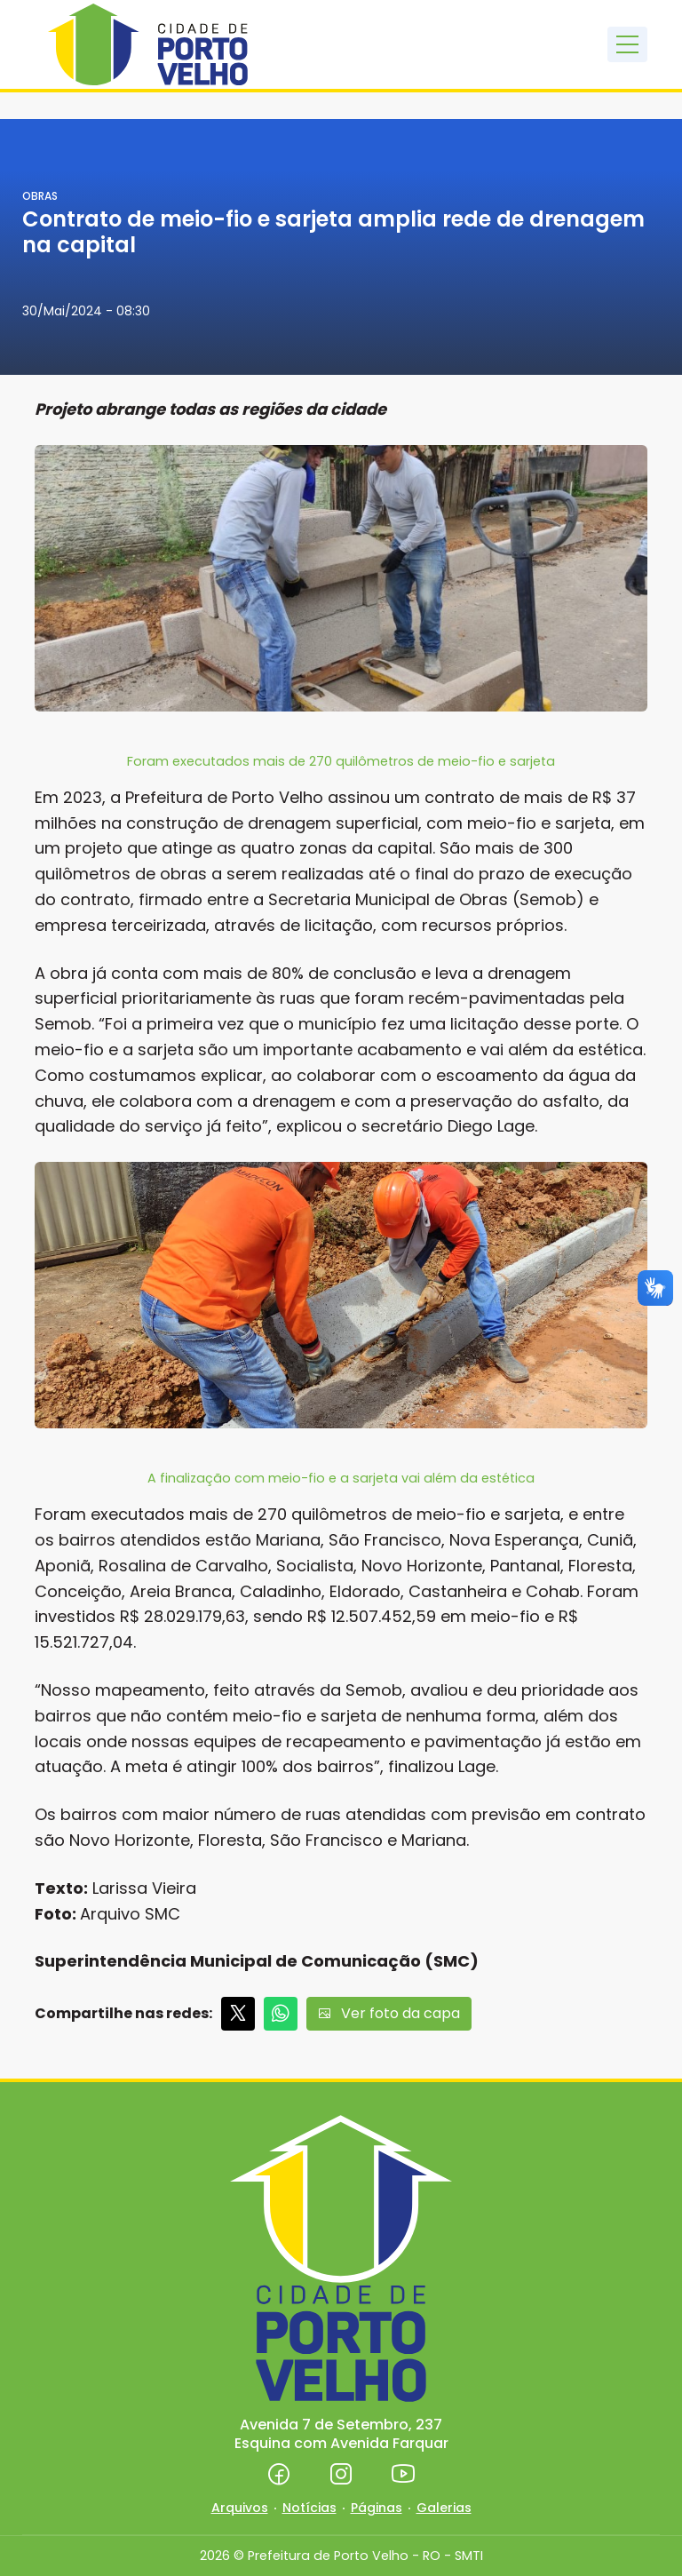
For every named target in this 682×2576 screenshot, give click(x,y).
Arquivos (239, 2507)
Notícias (309, 2507)
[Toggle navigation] (627, 44)
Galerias (444, 2507)
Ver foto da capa (389, 2013)
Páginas (376, 2507)
